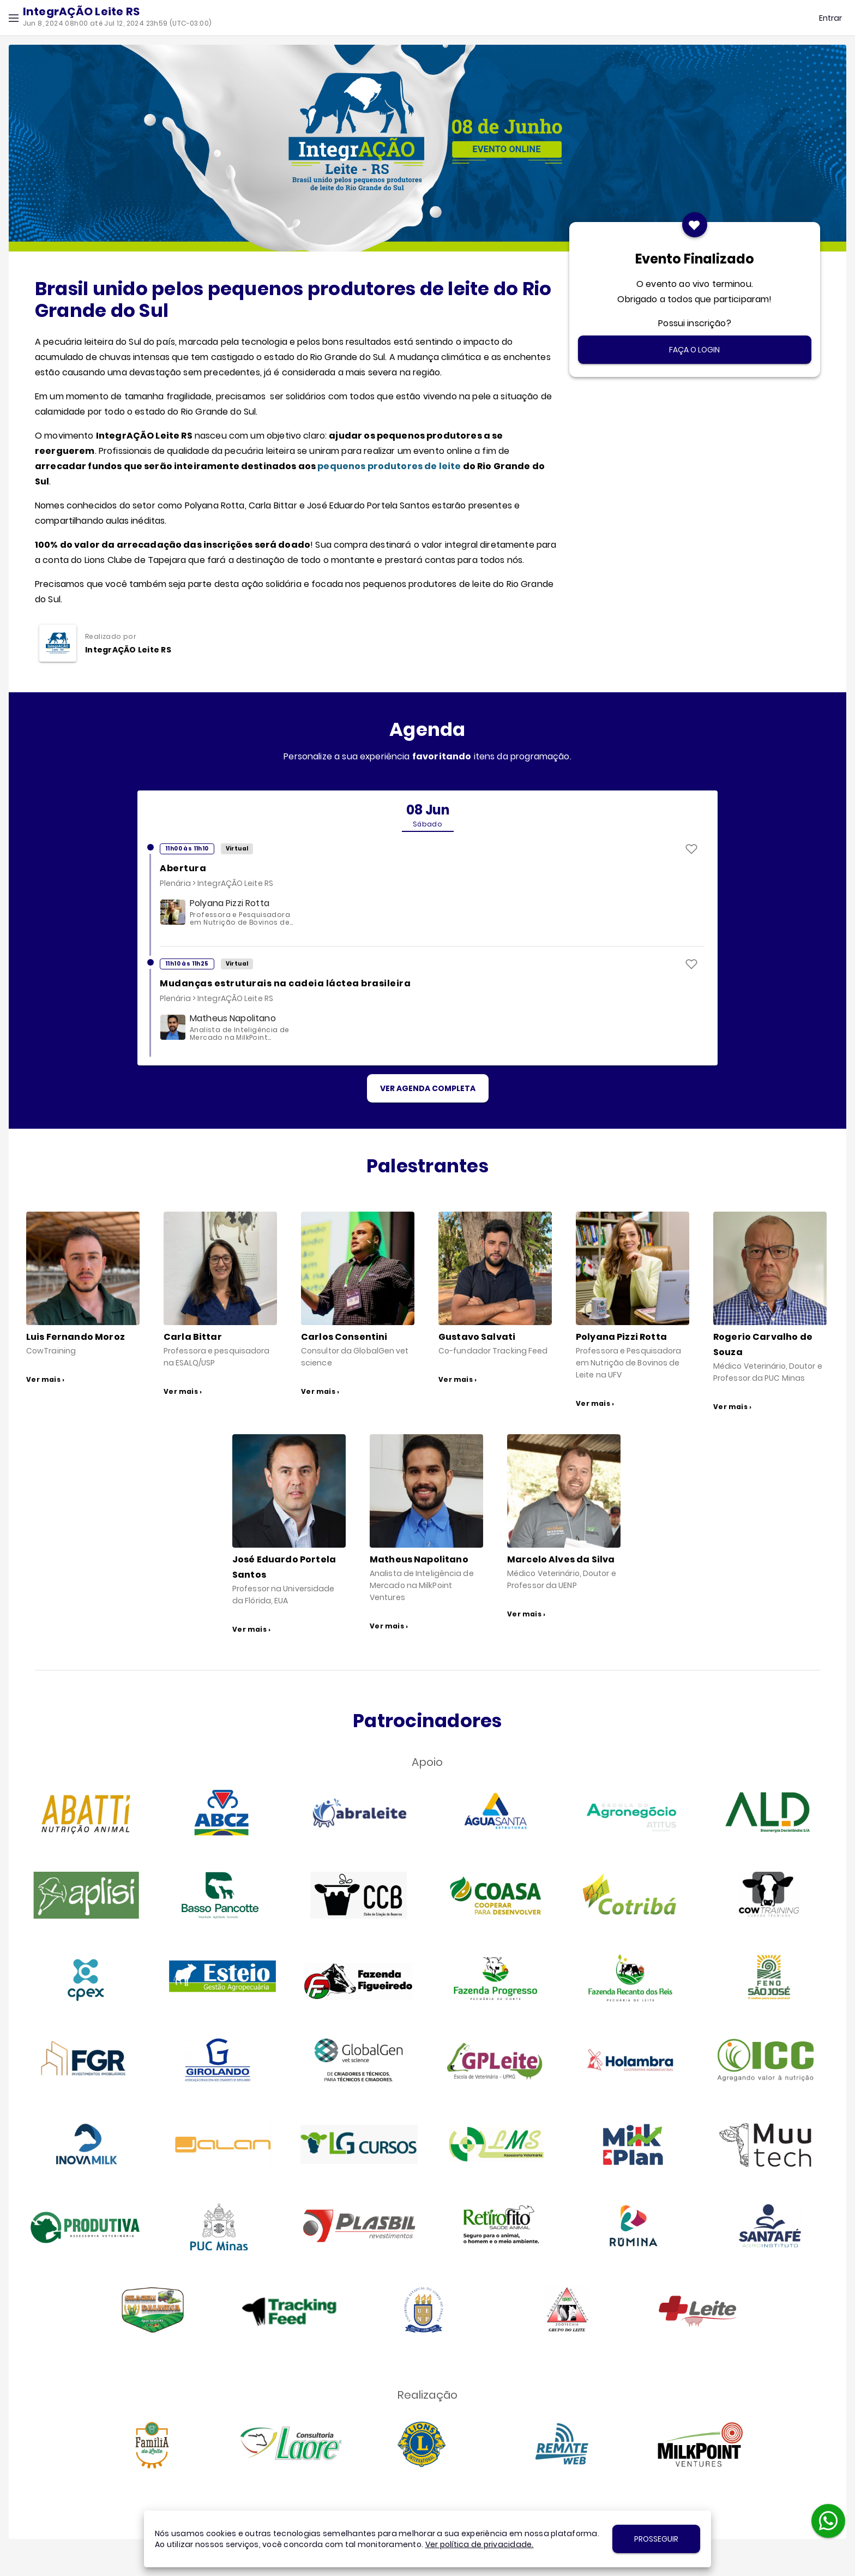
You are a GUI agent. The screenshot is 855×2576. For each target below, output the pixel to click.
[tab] (427, 815)
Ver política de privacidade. (479, 2544)
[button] (13, 18)
